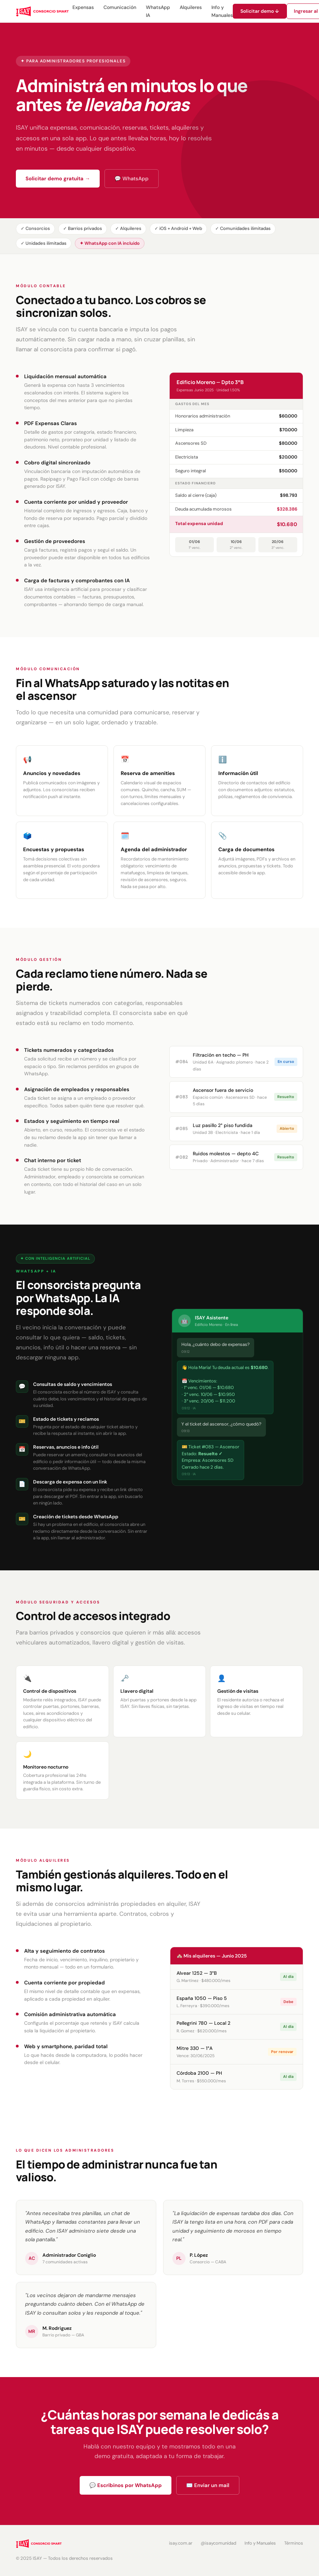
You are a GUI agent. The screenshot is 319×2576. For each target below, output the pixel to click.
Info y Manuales (260, 2543)
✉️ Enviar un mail (207, 2485)
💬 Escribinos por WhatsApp (125, 2485)
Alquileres (191, 7)
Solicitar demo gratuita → (58, 178)
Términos (293, 2543)
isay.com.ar (180, 2543)
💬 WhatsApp (131, 178)
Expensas (83, 7)
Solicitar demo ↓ (259, 11)
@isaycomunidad (218, 2543)
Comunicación (119, 7)
